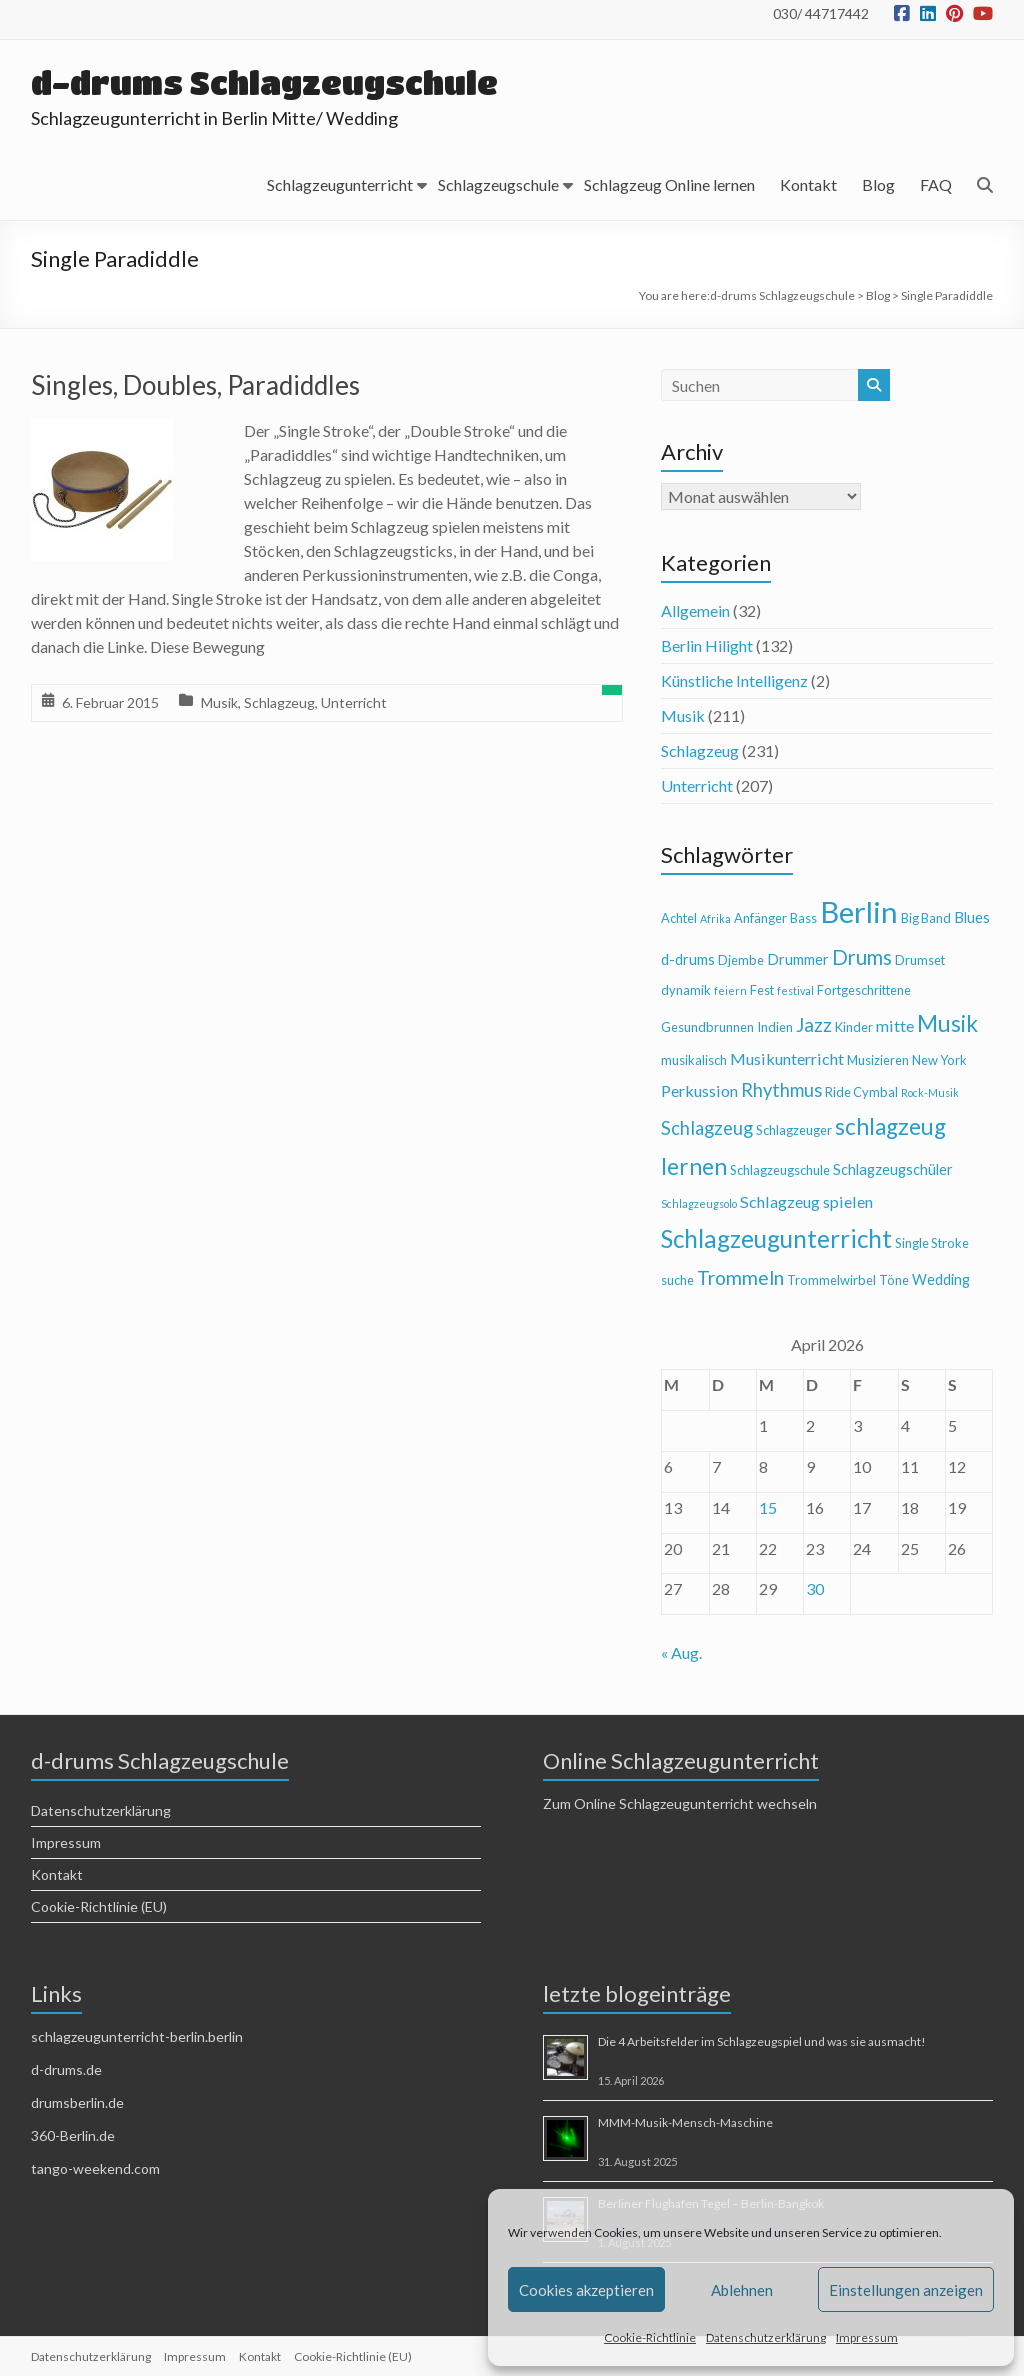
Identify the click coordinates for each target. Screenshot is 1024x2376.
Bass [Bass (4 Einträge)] (803, 918)
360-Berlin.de (73, 2135)
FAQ (936, 184)
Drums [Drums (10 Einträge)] (862, 957)
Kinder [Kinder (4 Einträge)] (854, 1027)
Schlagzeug (279, 702)
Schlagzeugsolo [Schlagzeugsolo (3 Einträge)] (699, 1203)
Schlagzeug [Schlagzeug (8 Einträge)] (707, 1128)
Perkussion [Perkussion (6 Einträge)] (699, 1090)
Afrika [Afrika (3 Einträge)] (715, 918)
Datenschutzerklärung (766, 2337)
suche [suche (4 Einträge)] (677, 1280)
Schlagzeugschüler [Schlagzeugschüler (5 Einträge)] (893, 1169)
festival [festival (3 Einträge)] (795, 990)
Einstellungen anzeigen (906, 2290)
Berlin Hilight (707, 645)
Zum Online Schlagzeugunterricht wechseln (680, 1803)
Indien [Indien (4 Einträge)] (775, 1027)
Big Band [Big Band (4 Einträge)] (926, 918)
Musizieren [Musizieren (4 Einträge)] (878, 1060)
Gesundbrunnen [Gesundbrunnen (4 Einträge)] (707, 1027)
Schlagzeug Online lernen (669, 184)
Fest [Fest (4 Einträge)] (762, 990)
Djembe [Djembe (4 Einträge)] (741, 960)
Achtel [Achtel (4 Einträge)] (679, 918)
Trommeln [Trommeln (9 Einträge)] (740, 1277)
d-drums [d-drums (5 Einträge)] (688, 959)
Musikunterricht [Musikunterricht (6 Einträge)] (787, 1058)
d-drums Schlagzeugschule (266, 82)
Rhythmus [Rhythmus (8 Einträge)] (781, 1090)
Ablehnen (742, 2290)
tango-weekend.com (95, 2168)
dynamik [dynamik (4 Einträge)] (686, 990)
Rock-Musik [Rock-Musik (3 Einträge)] (930, 1092)
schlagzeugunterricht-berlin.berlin (137, 2036)
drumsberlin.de (77, 2102)
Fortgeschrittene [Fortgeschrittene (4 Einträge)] (864, 990)
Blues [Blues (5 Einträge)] (972, 917)
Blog (878, 184)
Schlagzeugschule (498, 184)
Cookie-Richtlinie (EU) (99, 1906)
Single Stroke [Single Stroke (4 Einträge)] (932, 1243)
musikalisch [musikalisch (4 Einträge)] (694, 1060)
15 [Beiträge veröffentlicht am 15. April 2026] (768, 1507)
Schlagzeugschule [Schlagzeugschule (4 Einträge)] (780, 1170)
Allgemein (695, 610)
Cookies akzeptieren (586, 2290)
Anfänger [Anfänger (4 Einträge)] (760, 918)
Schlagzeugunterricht (340, 184)
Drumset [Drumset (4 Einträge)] (920, 960)
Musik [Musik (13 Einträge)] (947, 1023)
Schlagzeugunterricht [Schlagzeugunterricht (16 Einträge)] (776, 1238)
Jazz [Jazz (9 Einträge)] (814, 1024)
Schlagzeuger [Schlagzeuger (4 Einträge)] (794, 1130)
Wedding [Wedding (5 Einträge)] (941, 1279)
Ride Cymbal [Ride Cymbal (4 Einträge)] (861, 1092)
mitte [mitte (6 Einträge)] (895, 1025)
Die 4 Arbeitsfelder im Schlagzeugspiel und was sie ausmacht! (762, 2041)
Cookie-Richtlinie (650, 2337)
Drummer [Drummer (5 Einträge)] (798, 959)
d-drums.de (66, 2069)
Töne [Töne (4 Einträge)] (894, 1280)
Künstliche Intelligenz (734, 680)
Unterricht (354, 702)
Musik (219, 702)
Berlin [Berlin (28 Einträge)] (859, 911)
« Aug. (681, 1652)
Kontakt (808, 184)
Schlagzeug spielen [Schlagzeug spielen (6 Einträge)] (806, 1201)
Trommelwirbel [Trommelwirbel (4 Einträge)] (831, 1280)
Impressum (867, 2337)
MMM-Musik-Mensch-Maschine (685, 2122)
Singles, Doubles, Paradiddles (195, 385)
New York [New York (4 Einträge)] (939, 1060)
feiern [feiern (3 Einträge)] (730, 990)
